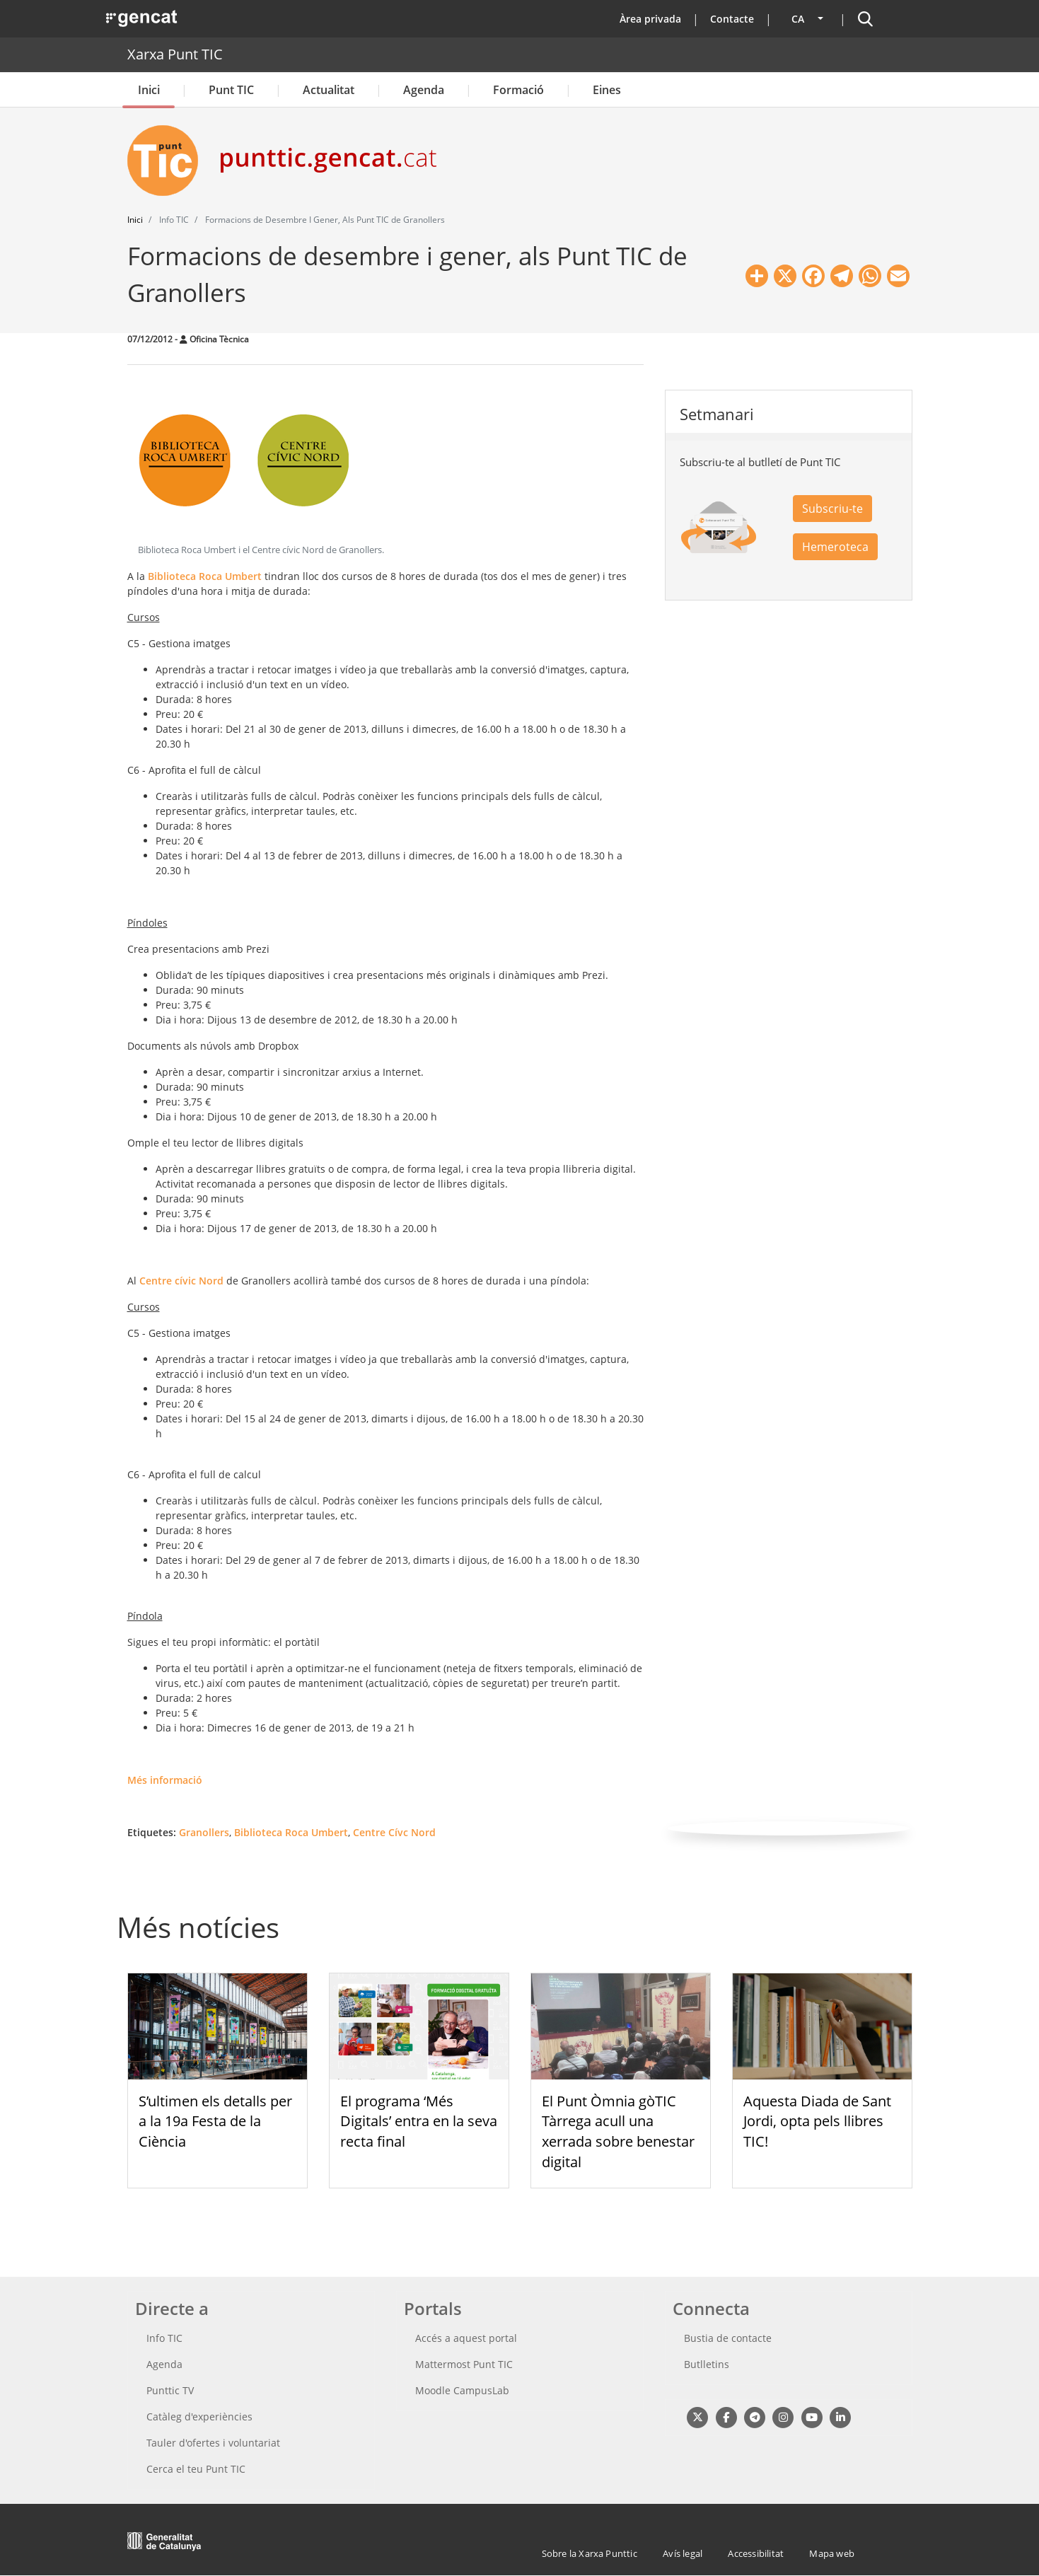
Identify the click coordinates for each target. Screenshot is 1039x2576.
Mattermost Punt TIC (464, 2364)
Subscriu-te (832, 508)
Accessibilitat (756, 2553)
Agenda (423, 90)
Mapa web (831, 2553)
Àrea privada (650, 18)
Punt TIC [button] (231, 90)
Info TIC (164, 2338)
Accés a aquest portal (466, 2338)
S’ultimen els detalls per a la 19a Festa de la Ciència (215, 2121)
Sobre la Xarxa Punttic (589, 2553)
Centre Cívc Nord (394, 1832)
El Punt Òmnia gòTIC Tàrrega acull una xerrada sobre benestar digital (618, 2131)
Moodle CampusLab (462, 2390)
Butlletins (706, 2364)
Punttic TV (170, 2390)
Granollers (204, 1832)
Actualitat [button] (328, 90)
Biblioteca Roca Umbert (205, 576)
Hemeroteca (835, 547)
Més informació (164, 1780)
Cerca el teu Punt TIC (195, 2469)
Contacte (732, 18)
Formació (518, 90)
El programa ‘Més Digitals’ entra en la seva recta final (418, 2121)
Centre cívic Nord (181, 1280)
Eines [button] (607, 90)
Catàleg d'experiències (199, 2416)
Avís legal (682, 2553)
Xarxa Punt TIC (175, 54)
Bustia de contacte (728, 2338)
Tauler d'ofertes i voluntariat (213, 2442)
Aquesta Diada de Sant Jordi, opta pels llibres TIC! (817, 2121)
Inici (149, 90)
